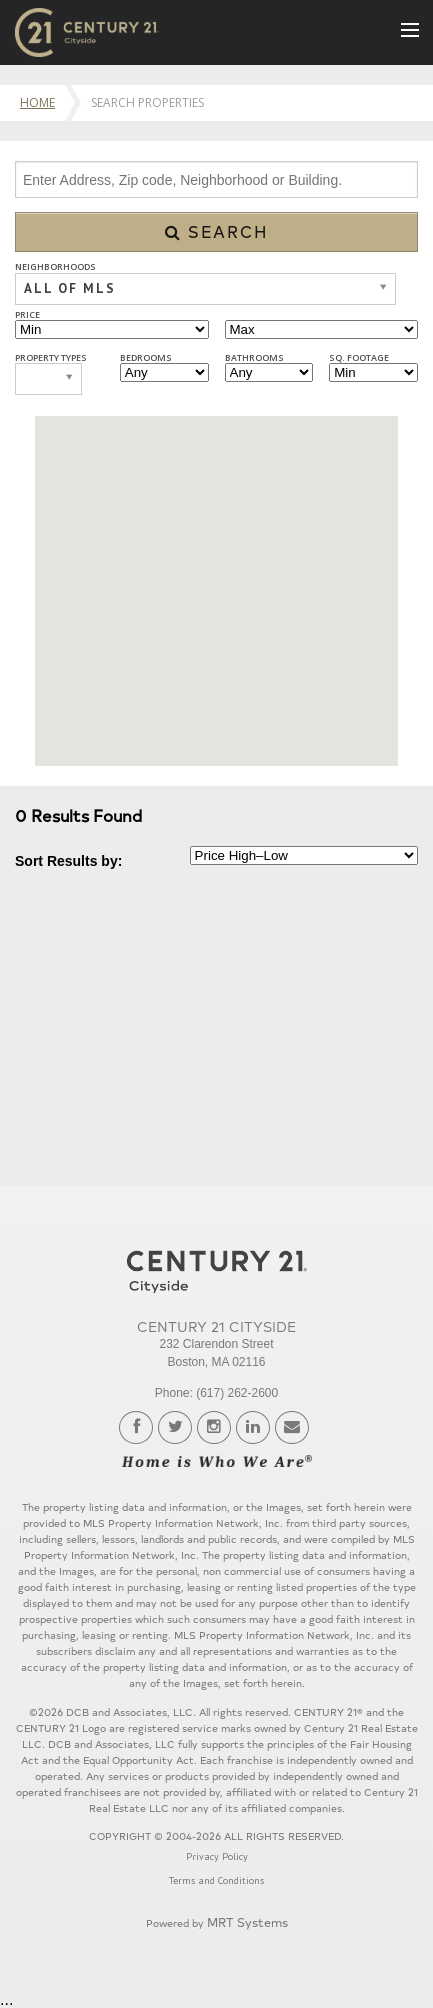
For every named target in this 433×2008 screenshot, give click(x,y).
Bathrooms (254, 357)
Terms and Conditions (216, 1880)
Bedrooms (146, 357)
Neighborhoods (55, 266)
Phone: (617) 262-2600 (216, 1393)
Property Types (51, 357)
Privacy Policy (217, 1856)
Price (27, 314)
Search (217, 231)
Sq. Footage (359, 357)
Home (37, 102)
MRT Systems (247, 1921)
